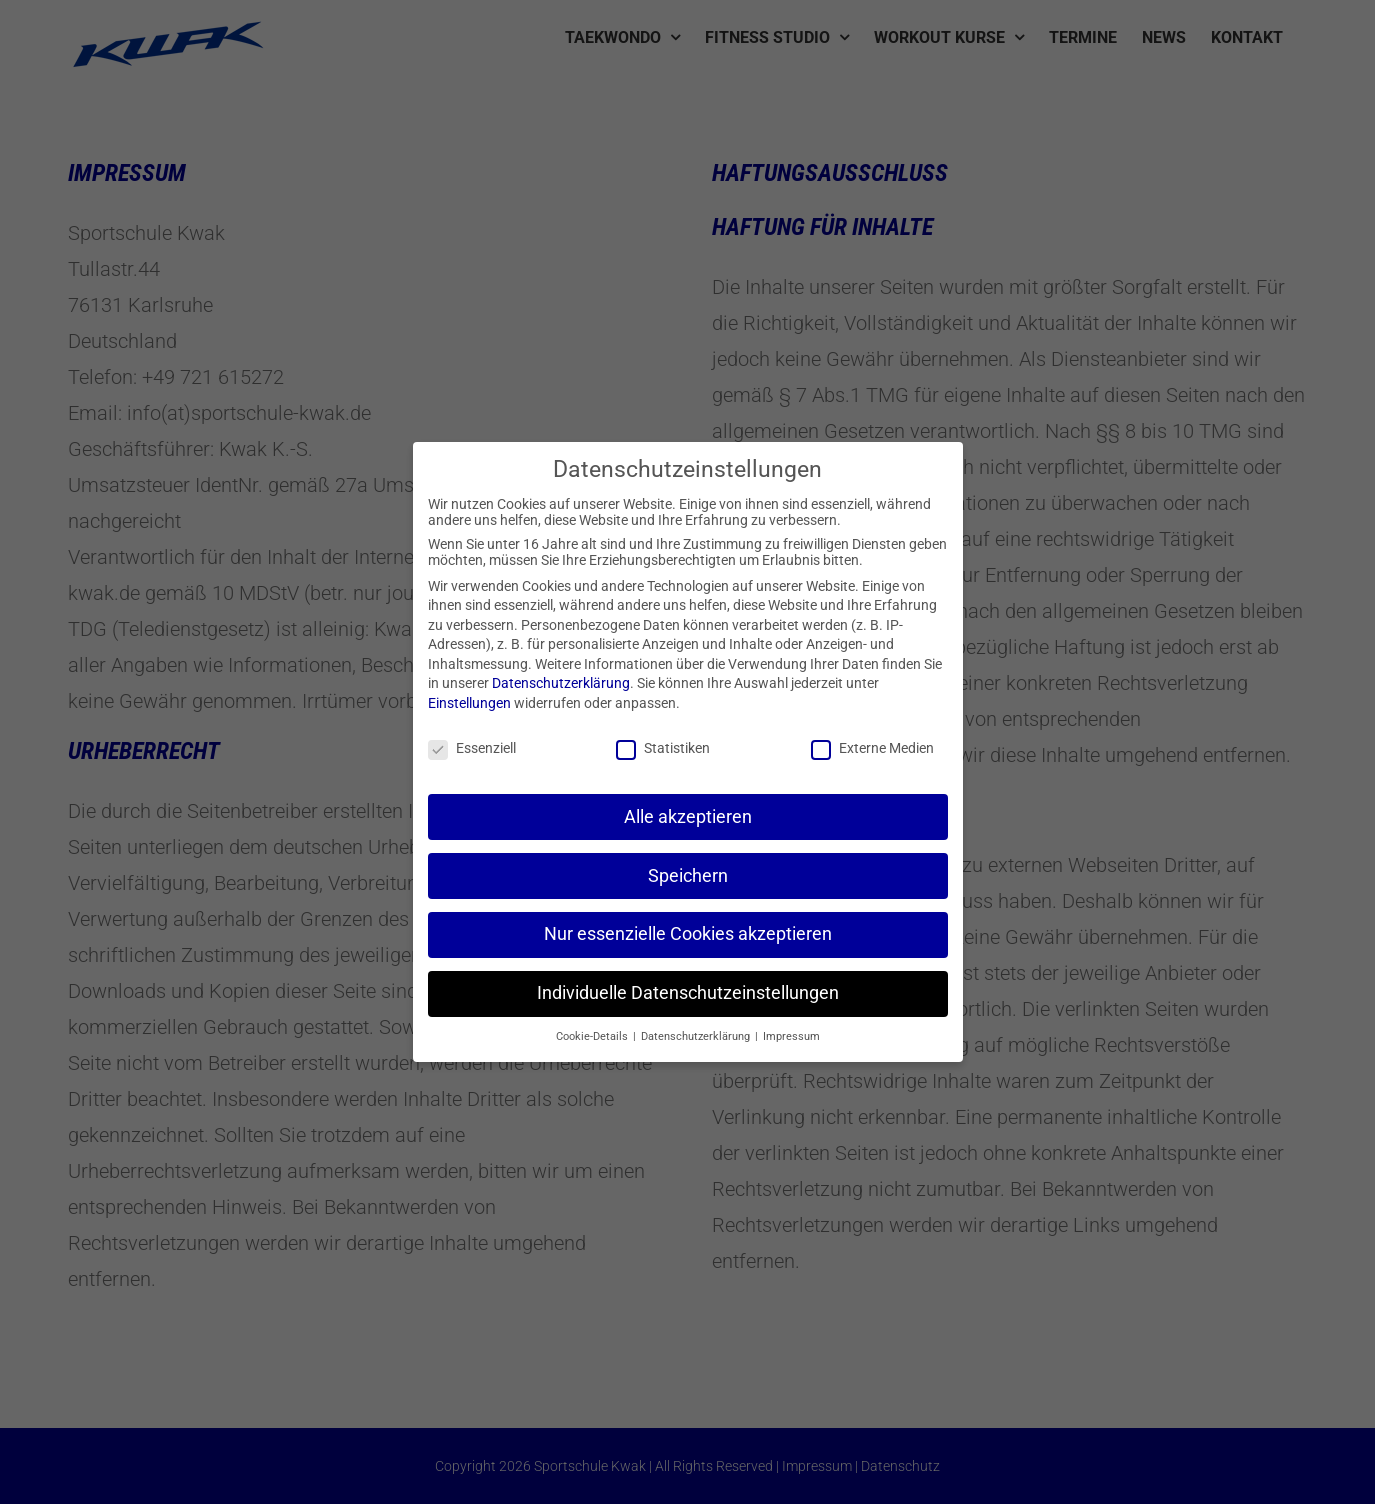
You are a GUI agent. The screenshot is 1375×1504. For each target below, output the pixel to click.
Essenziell (472, 748)
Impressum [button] (791, 1036)
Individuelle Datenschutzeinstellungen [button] (688, 993)
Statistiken (663, 748)
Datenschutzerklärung (561, 683)
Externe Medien (872, 748)
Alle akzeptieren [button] (688, 817)
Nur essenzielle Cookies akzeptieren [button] (688, 934)
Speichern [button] (688, 876)
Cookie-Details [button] (593, 1036)
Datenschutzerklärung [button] (697, 1036)
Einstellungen (469, 703)
